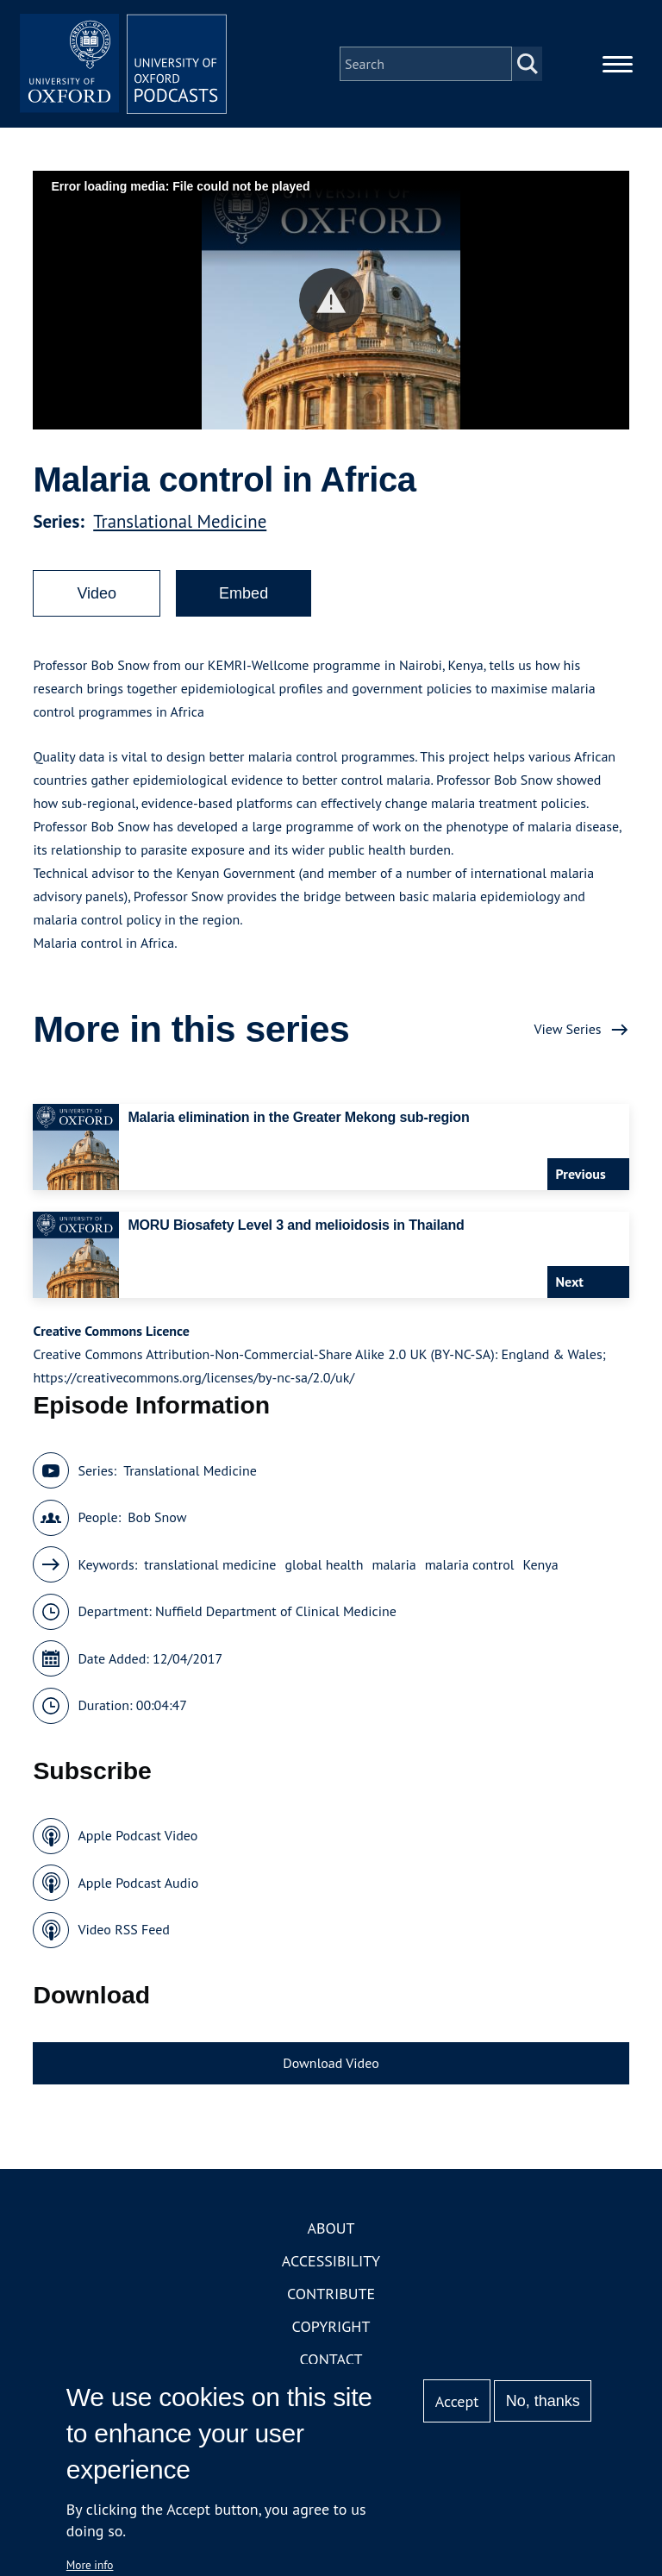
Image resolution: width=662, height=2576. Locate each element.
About (330, 2228)
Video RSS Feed (124, 1929)
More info (90, 2565)
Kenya (540, 1564)
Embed (243, 593)
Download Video (330, 2062)
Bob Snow (157, 1517)
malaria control (470, 1564)
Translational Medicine (179, 521)
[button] (331, 300)
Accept (457, 2401)
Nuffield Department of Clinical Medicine (276, 1611)
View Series (567, 1028)
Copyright (331, 2326)
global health (323, 1564)
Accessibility (331, 2261)
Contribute (331, 2293)
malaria (393, 1564)
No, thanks (543, 2401)
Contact (331, 2359)
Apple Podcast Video (137, 1835)
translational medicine (210, 1564)
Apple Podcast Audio (138, 1882)
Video (96, 593)
